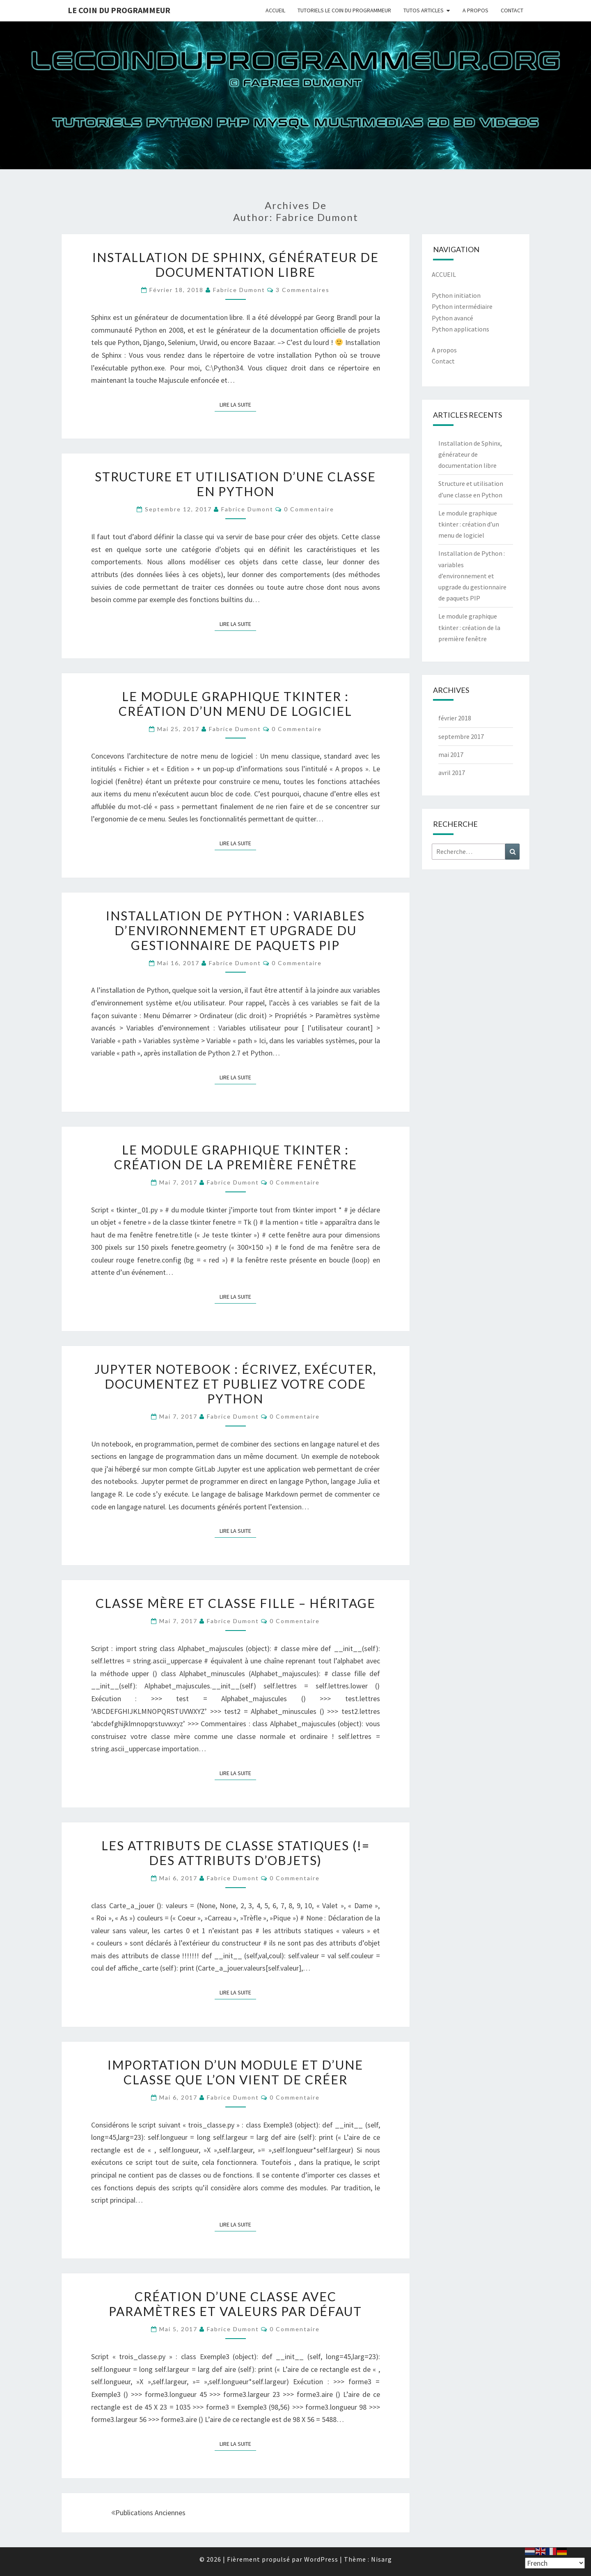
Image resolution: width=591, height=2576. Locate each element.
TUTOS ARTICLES (423, 10)
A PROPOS (475, 10)
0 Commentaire (309, 509)
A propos (444, 350)
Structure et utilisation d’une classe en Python (235, 484)
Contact (443, 361)
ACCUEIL (275, 10)
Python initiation (456, 295)
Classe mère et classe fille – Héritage (236, 1603)
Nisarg (381, 2559)
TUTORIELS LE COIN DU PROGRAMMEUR (344, 10)
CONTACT (512, 10)
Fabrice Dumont (239, 289)
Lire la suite (238, 404)
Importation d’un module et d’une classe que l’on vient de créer (235, 2072)
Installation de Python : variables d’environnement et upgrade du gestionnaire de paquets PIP (235, 930)
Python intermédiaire (462, 306)
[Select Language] (555, 2563)
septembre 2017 (461, 736)
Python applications (460, 329)
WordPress (321, 2559)
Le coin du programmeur (119, 10)
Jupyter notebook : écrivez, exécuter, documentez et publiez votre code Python (235, 1384)
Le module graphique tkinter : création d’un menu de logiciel (235, 703)
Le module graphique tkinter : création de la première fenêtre (235, 1157)
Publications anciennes (148, 2512)
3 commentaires (303, 289)
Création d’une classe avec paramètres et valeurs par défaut (235, 2303)
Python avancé (452, 318)
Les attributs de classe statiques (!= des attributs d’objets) (235, 1853)
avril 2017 (451, 772)
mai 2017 (450, 754)
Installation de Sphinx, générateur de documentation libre (235, 264)
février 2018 (454, 718)
